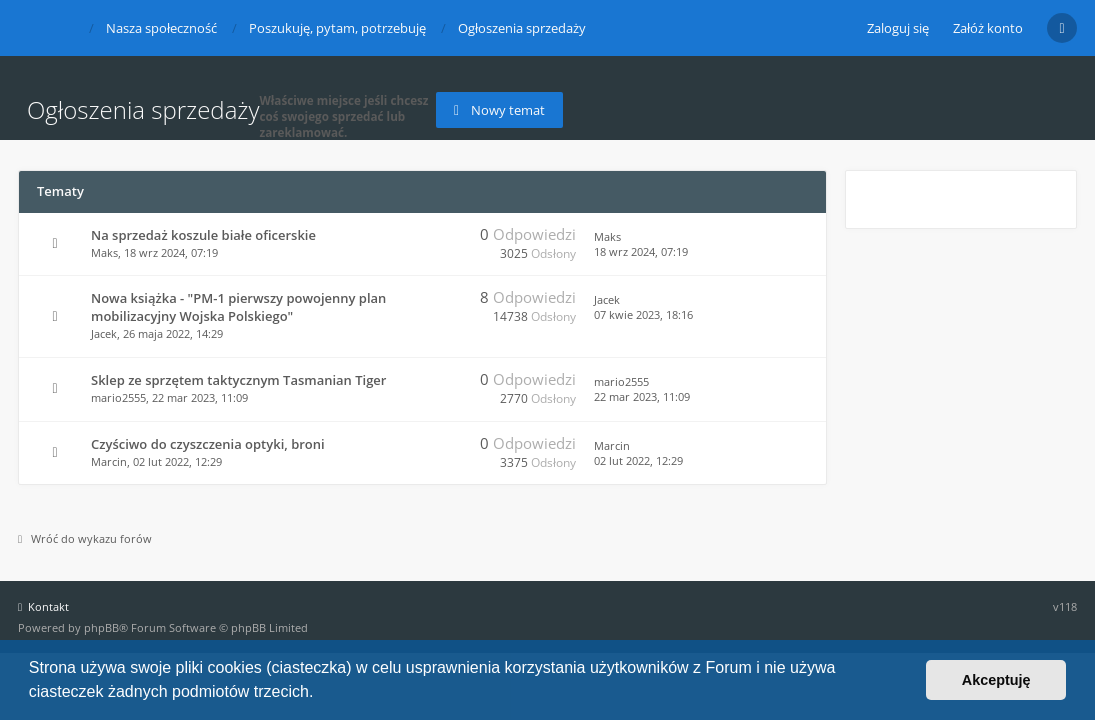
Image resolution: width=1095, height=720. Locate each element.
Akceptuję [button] (996, 680)
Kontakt (43, 606)
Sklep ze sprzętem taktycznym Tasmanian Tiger (238, 380)
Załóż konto (988, 28)
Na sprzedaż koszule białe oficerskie (203, 235)
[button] (321, 694)
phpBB (101, 627)
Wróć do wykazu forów (85, 538)
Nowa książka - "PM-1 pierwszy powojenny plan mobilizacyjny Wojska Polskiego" (238, 307)
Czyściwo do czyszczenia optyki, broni (208, 444)
